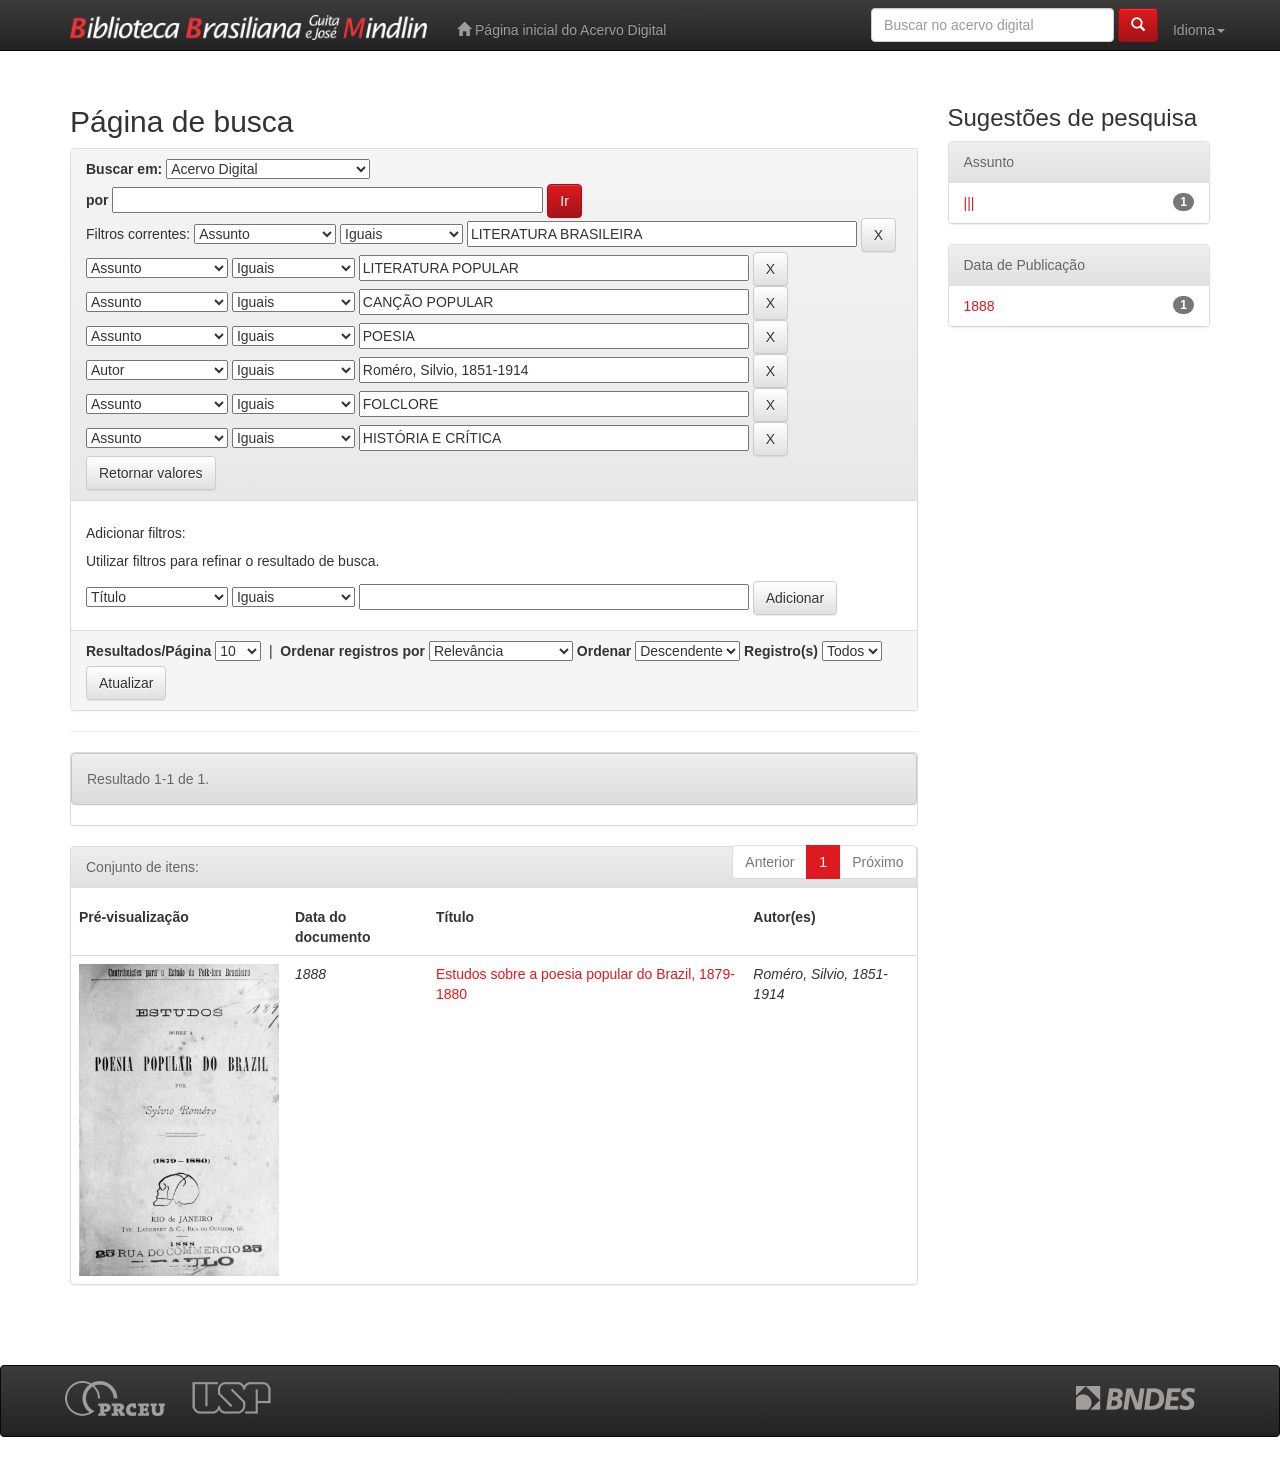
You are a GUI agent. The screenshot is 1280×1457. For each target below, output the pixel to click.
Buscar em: (124, 169)
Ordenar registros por (352, 651)
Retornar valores (151, 473)
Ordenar (604, 651)
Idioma (1199, 30)
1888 (979, 306)
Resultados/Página (148, 651)
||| (969, 203)
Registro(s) (781, 651)
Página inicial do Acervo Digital (561, 29)
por (97, 200)
